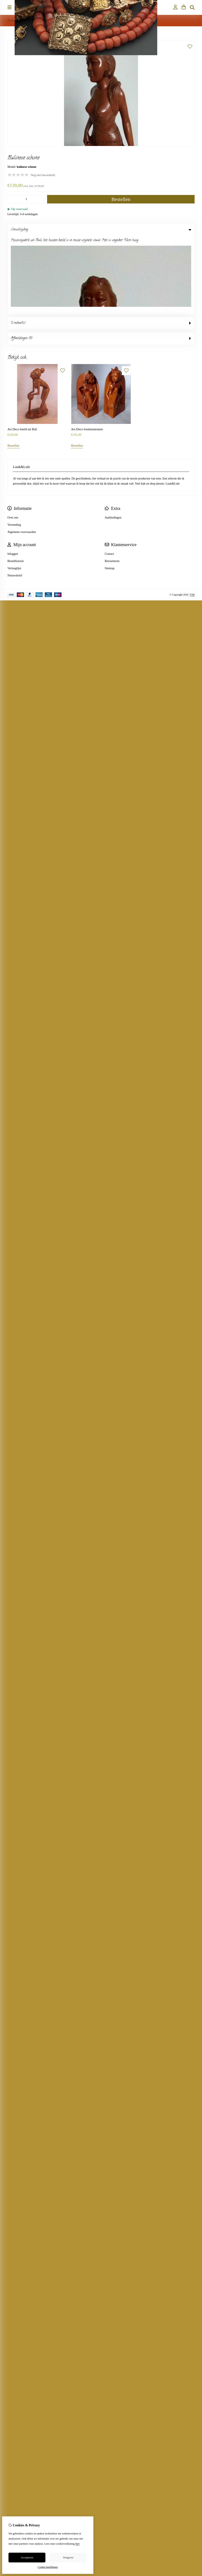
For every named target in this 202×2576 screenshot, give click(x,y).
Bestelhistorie (15, 483)
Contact (109, 475)
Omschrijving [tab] (101, 230)
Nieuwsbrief (14, 497)
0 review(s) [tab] (101, 245)
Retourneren (112, 483)
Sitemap (110, 490)
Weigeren (68, 2557)
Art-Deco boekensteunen (87, 351)
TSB (192, 516)
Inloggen (12, 475)
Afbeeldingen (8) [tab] (101, 260)
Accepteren (27, 2557)
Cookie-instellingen (48, 2567)
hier (77, 2543)
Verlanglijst (14, 490)
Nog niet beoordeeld (43, 175)
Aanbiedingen (113, 439)
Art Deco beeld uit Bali (22, 351)
